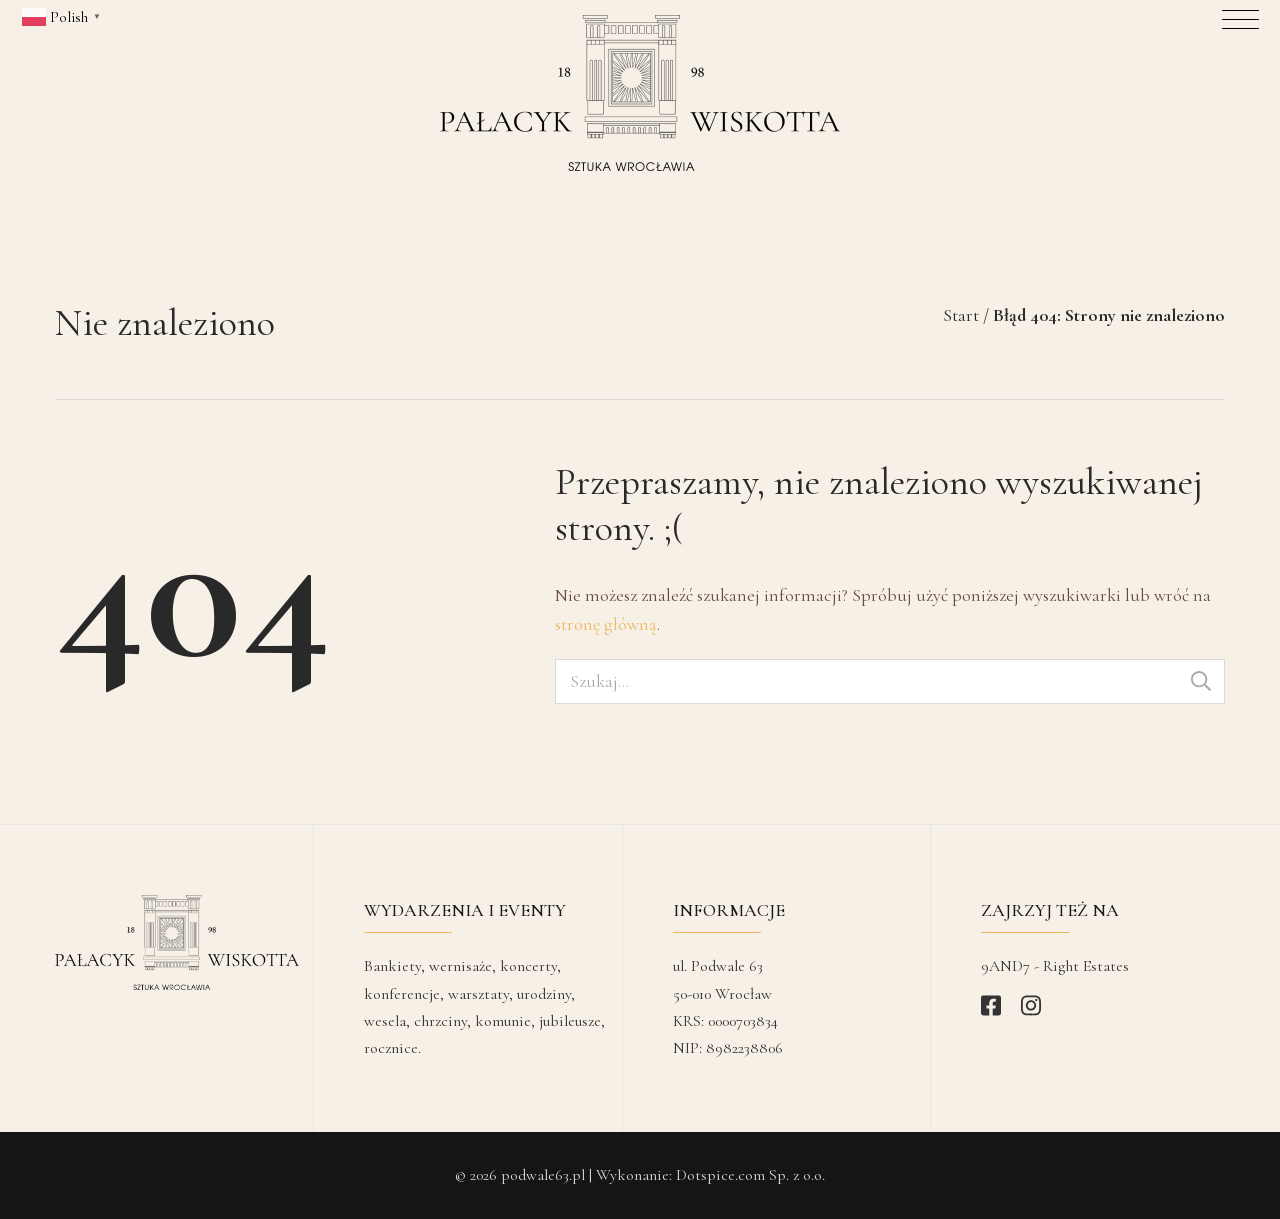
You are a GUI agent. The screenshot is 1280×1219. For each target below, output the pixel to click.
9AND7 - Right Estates (1055, 966)
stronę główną (606, 624)
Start (961, 315)
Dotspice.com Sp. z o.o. (750, 1175)
